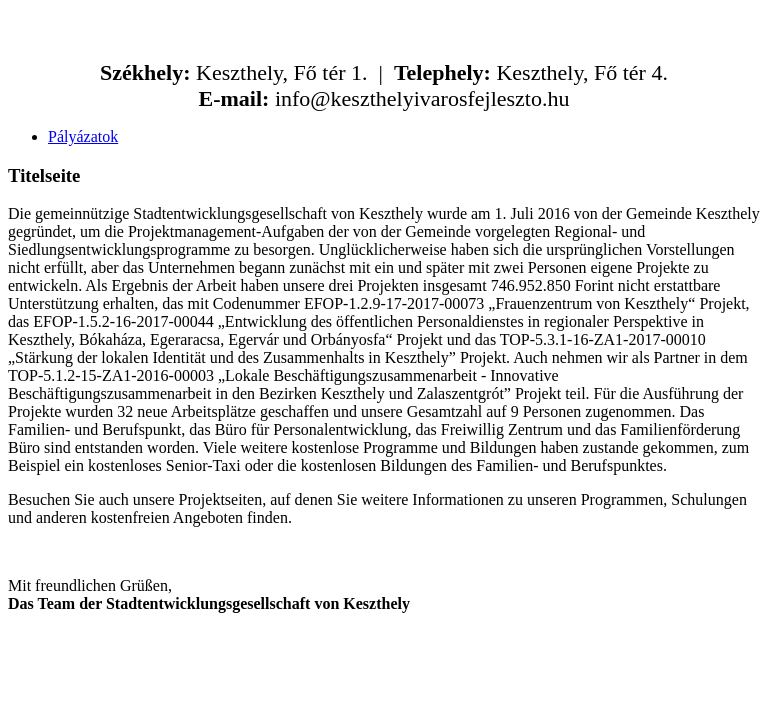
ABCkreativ (347, 655)
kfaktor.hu (475, 655)
